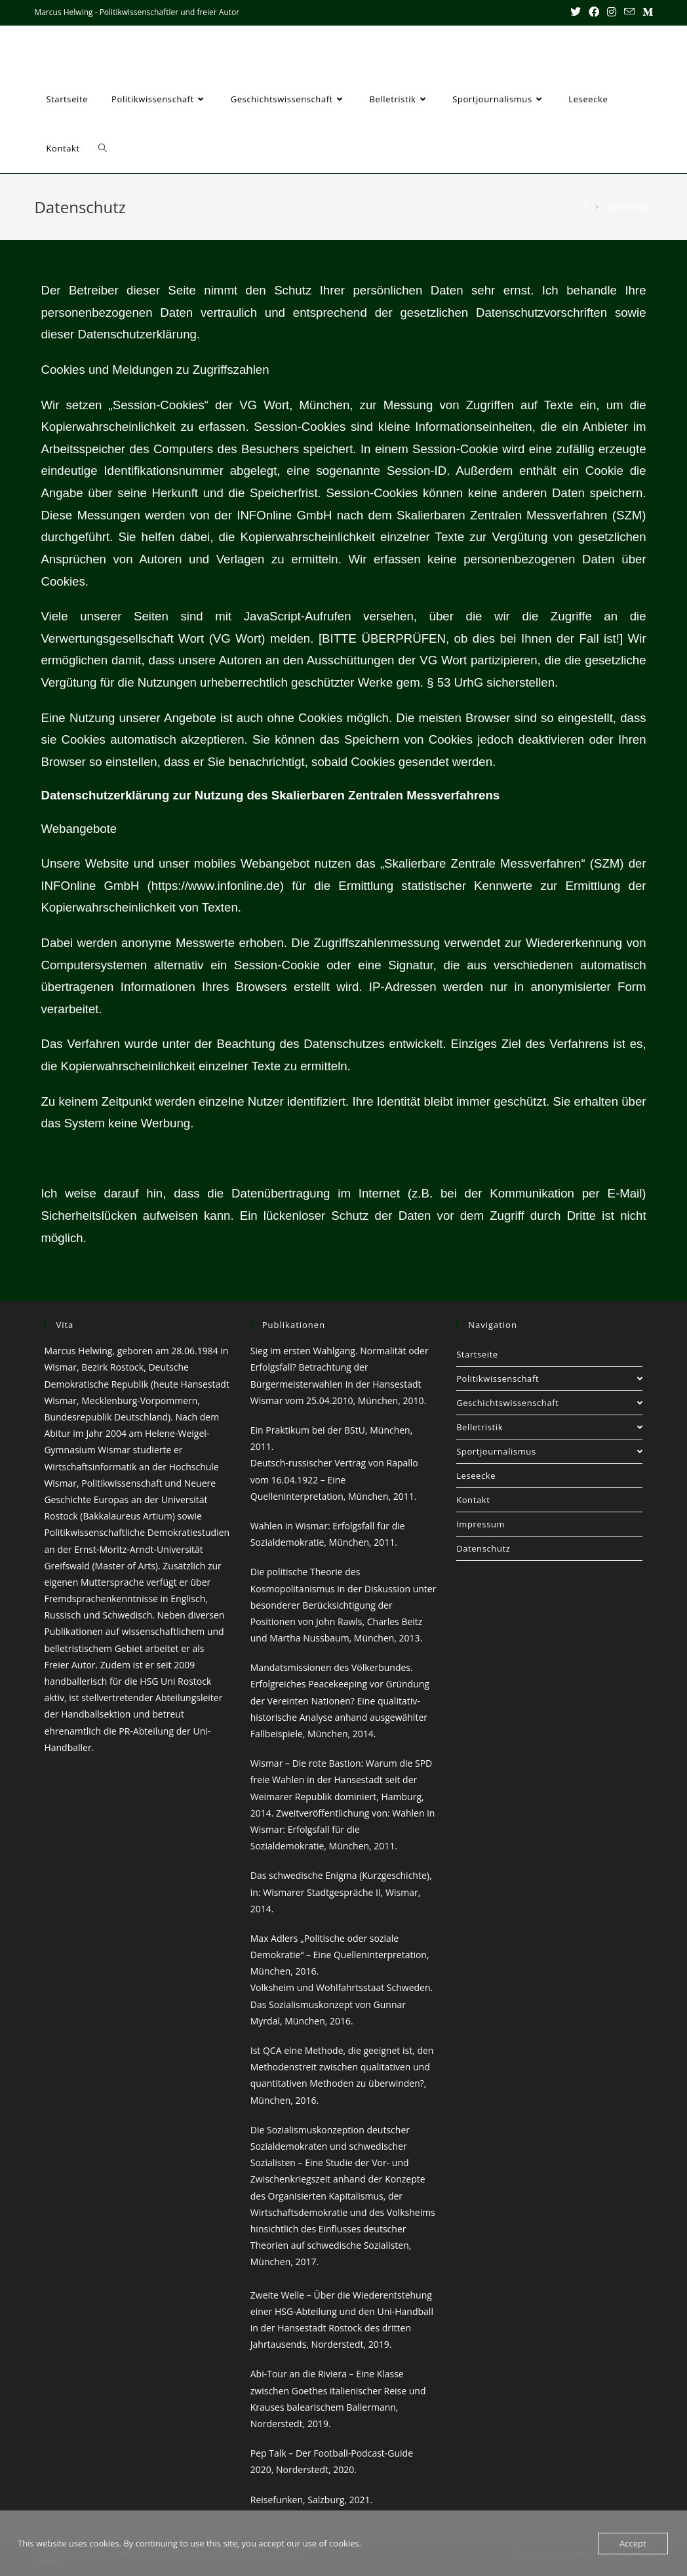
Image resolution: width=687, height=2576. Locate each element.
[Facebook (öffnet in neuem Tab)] (594, 12)
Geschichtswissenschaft (549, 1403)
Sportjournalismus (549, 1451)
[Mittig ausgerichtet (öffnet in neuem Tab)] (645, 12)
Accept (632, 2543)
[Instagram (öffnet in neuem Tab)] (611, 12)
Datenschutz (628, 206)
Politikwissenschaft (549, 1378)
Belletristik (549, 1427)
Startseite (477, 1354)
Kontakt (473, 1500)
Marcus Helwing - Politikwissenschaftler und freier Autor (239, 50)
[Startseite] (585, 206)
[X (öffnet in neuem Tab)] (575, 12)
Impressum (480, 1524)
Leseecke (476, 1475)
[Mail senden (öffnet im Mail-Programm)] (629, 12)
